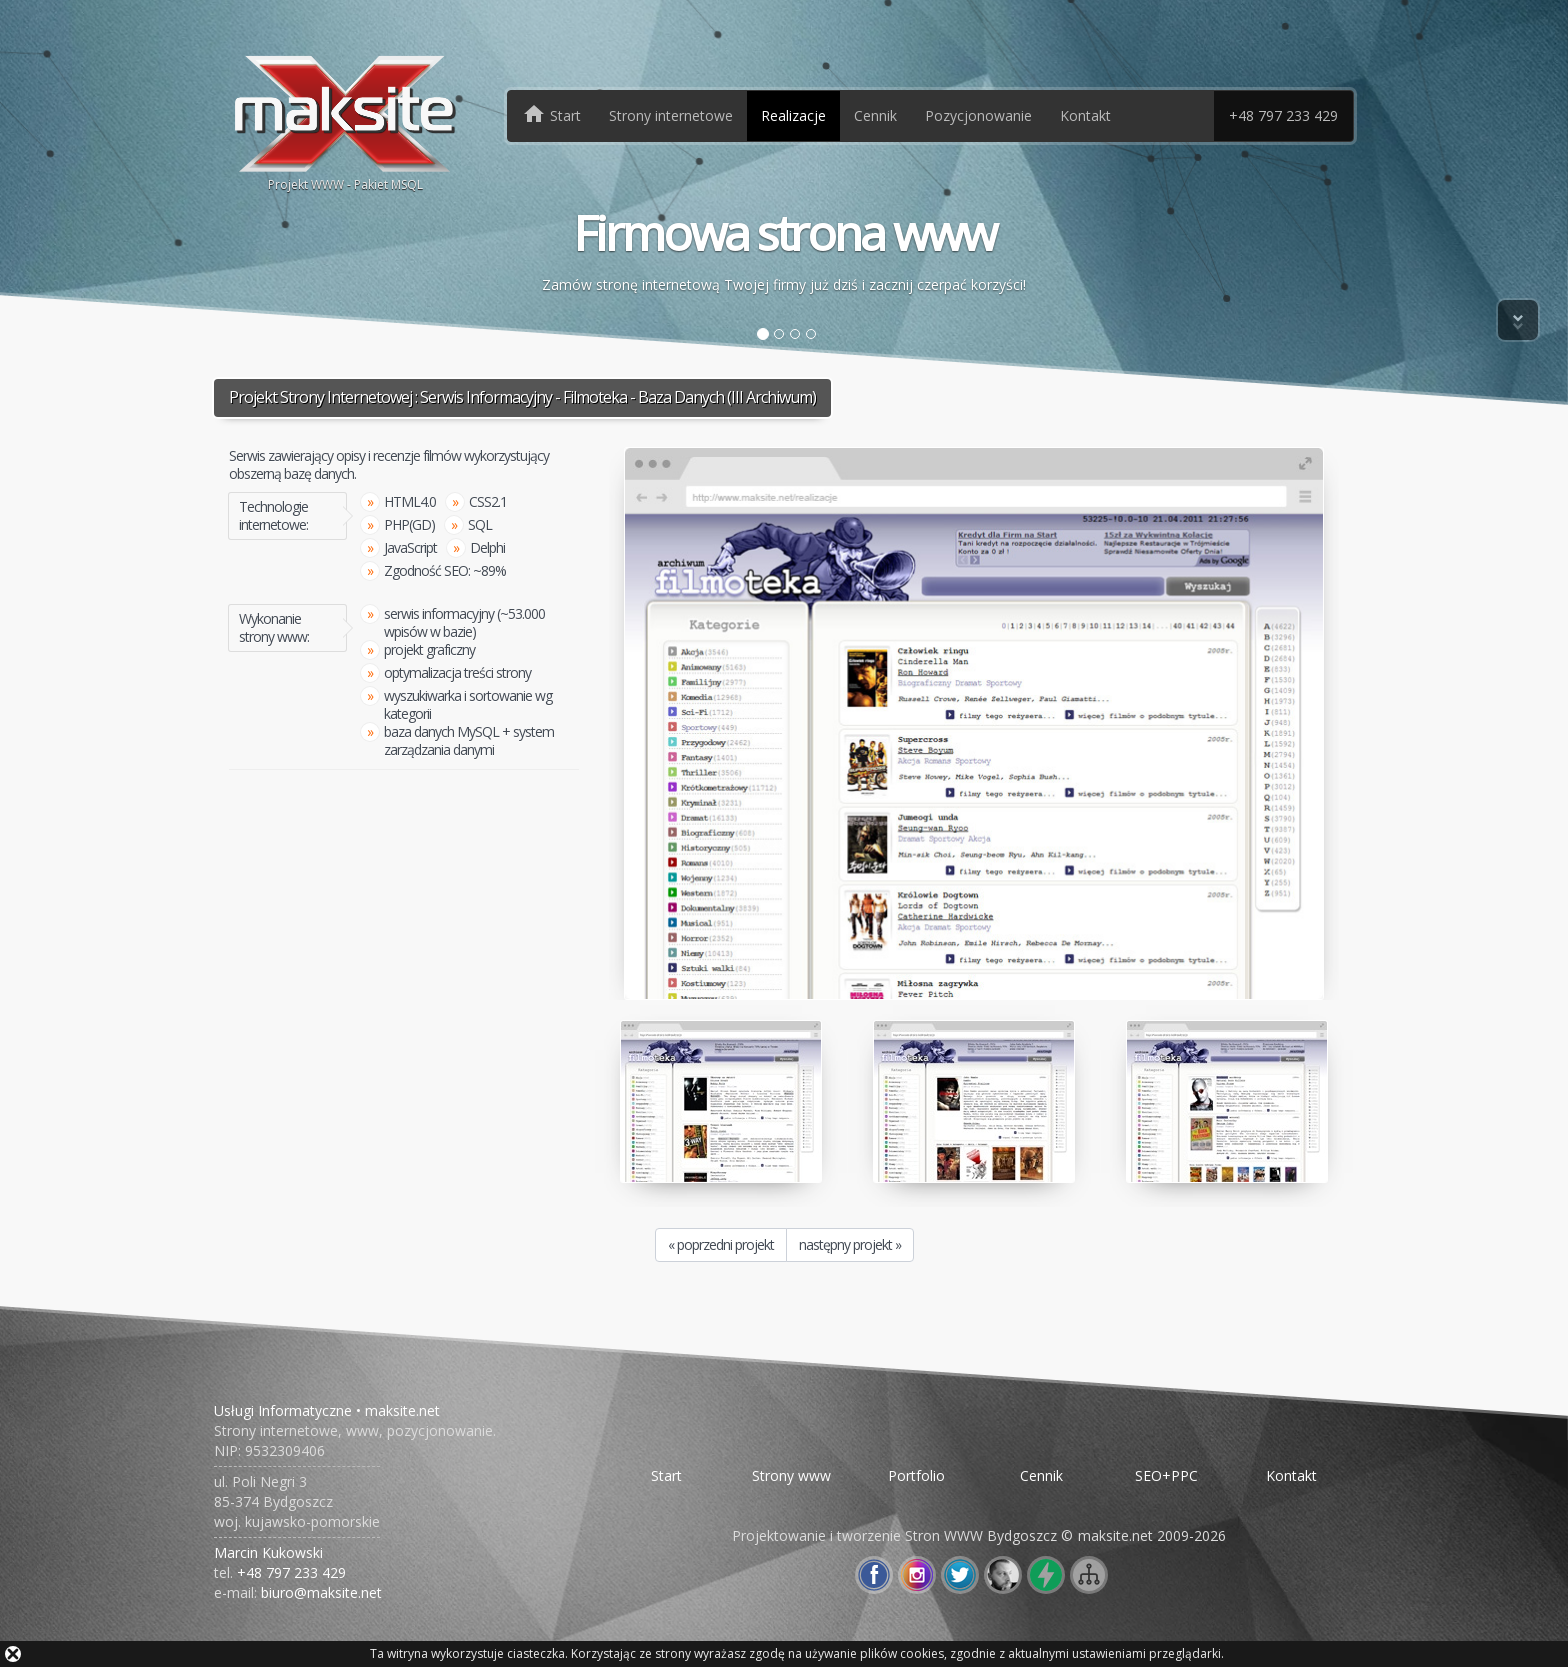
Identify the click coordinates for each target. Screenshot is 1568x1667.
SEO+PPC (1166, 1475)
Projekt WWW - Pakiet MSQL (345, 121)
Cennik (875, 115)
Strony (671, 115)
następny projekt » (850, 1244)
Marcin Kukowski (268, 1552)
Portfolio (916, 1475)
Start (666, 1475)
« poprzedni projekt (721, 1244)
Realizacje (793, 115)
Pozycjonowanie (978, 115)
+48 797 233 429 (1283, 115)
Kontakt (1085, 115)
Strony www (791, 1475)
